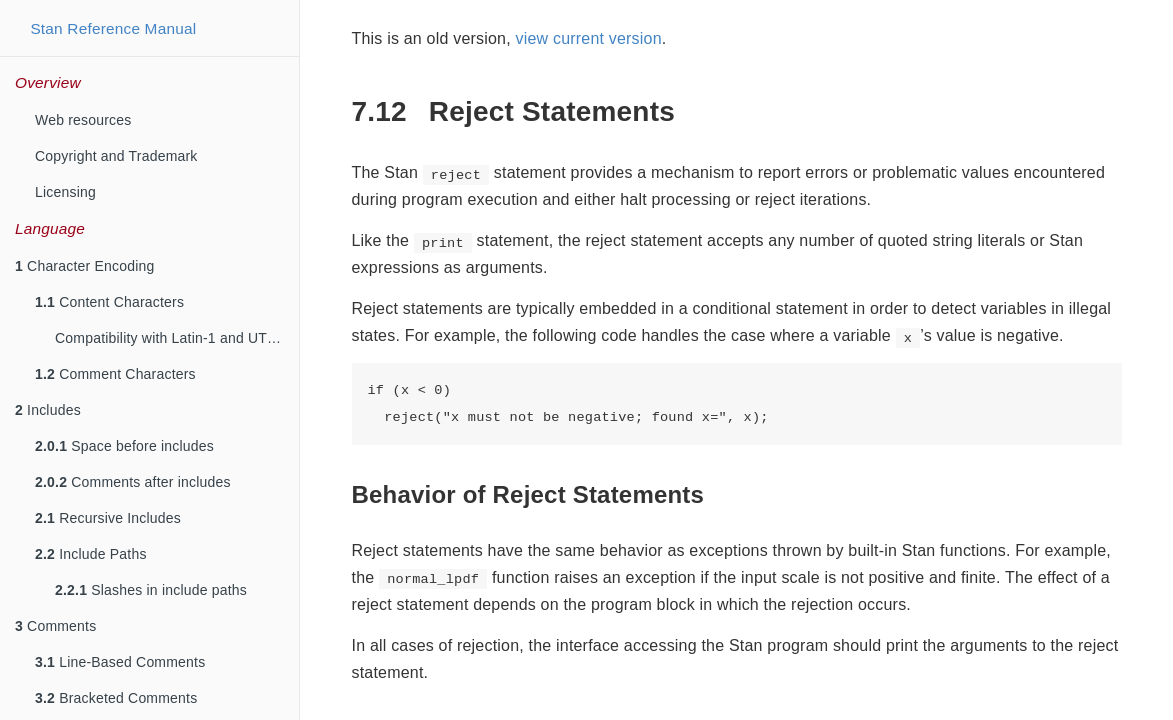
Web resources (83, 120)
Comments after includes (133, 482)
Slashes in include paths (151, 590)
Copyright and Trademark (116, 156)
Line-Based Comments (120, 662)
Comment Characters (115, 374)
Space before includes (124, 446)
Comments (55, 626)
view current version (588, 38)
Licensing (65, 192)
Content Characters (109, 302)
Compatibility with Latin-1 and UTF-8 (172, 338)
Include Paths (91, 554)
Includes (48, 410)
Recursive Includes (108, 518)
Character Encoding (84, 266)
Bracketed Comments (116, 698)
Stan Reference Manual (113, 28)
